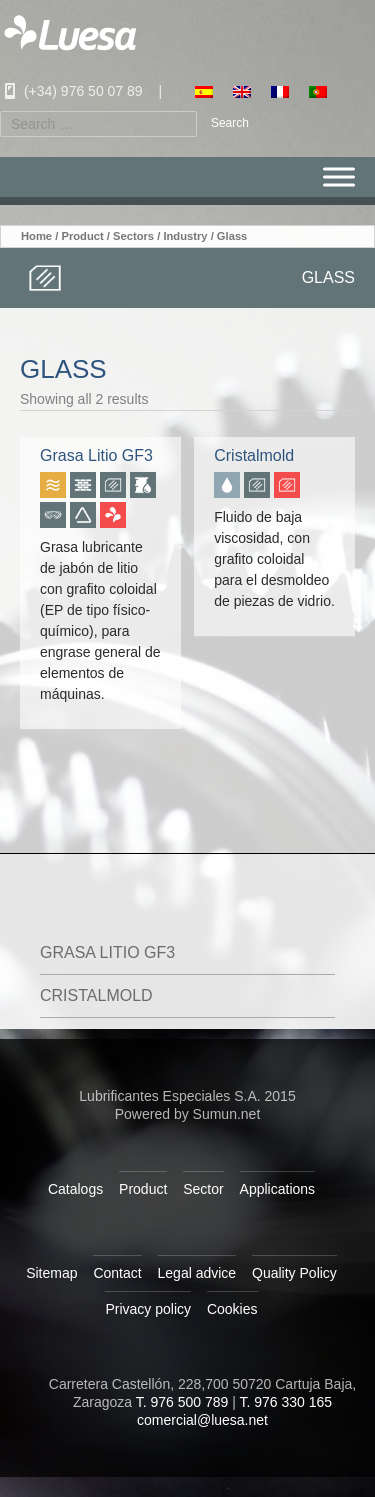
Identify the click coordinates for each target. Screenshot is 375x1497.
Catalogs (75, 1189)
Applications (278, 1189)
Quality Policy (294, 1273)
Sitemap (51, 1273)
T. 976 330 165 (285, 1402)
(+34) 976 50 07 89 (71, 91)
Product (82, 236)
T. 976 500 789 (182, 1402)
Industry (185, 236)
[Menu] (339, 177)
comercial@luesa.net (202, 1420)
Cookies (232, 1309)
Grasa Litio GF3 (107, 952)
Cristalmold (96, 995)
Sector (203, 1189)
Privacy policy (148, 1309)
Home (36, 236)
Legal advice (197, 1273)
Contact (117, 1273)
